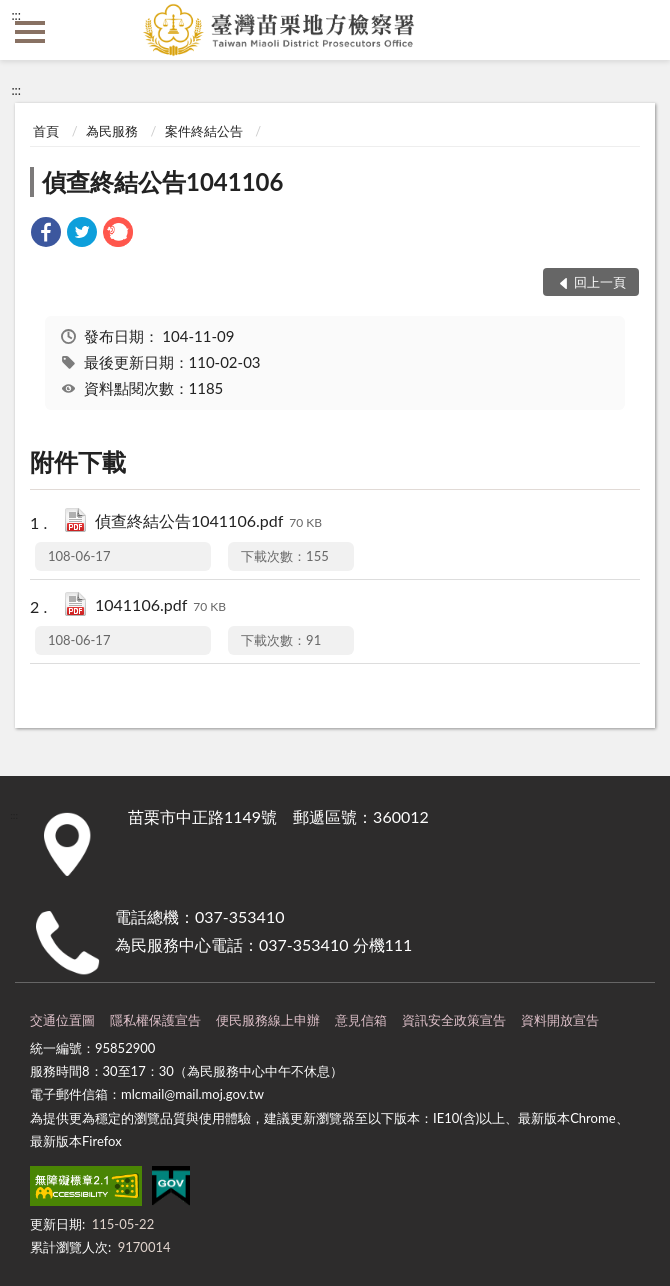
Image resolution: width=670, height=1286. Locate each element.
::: (16, 15)
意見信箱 (361, 1020)
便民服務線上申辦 (268, 1020)
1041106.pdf (160, 606)
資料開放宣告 (560, 1020)
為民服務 (112, 131)
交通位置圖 (62, 1020)
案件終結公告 (204, 131)
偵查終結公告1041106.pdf (208, 522)
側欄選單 (30, 32)
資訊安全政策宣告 (454, 1020)
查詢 (640, 30)
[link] (46, 234)
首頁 (46, 131)
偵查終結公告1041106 (162, 181)
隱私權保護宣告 (155, 1020)
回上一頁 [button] (600, 282)
